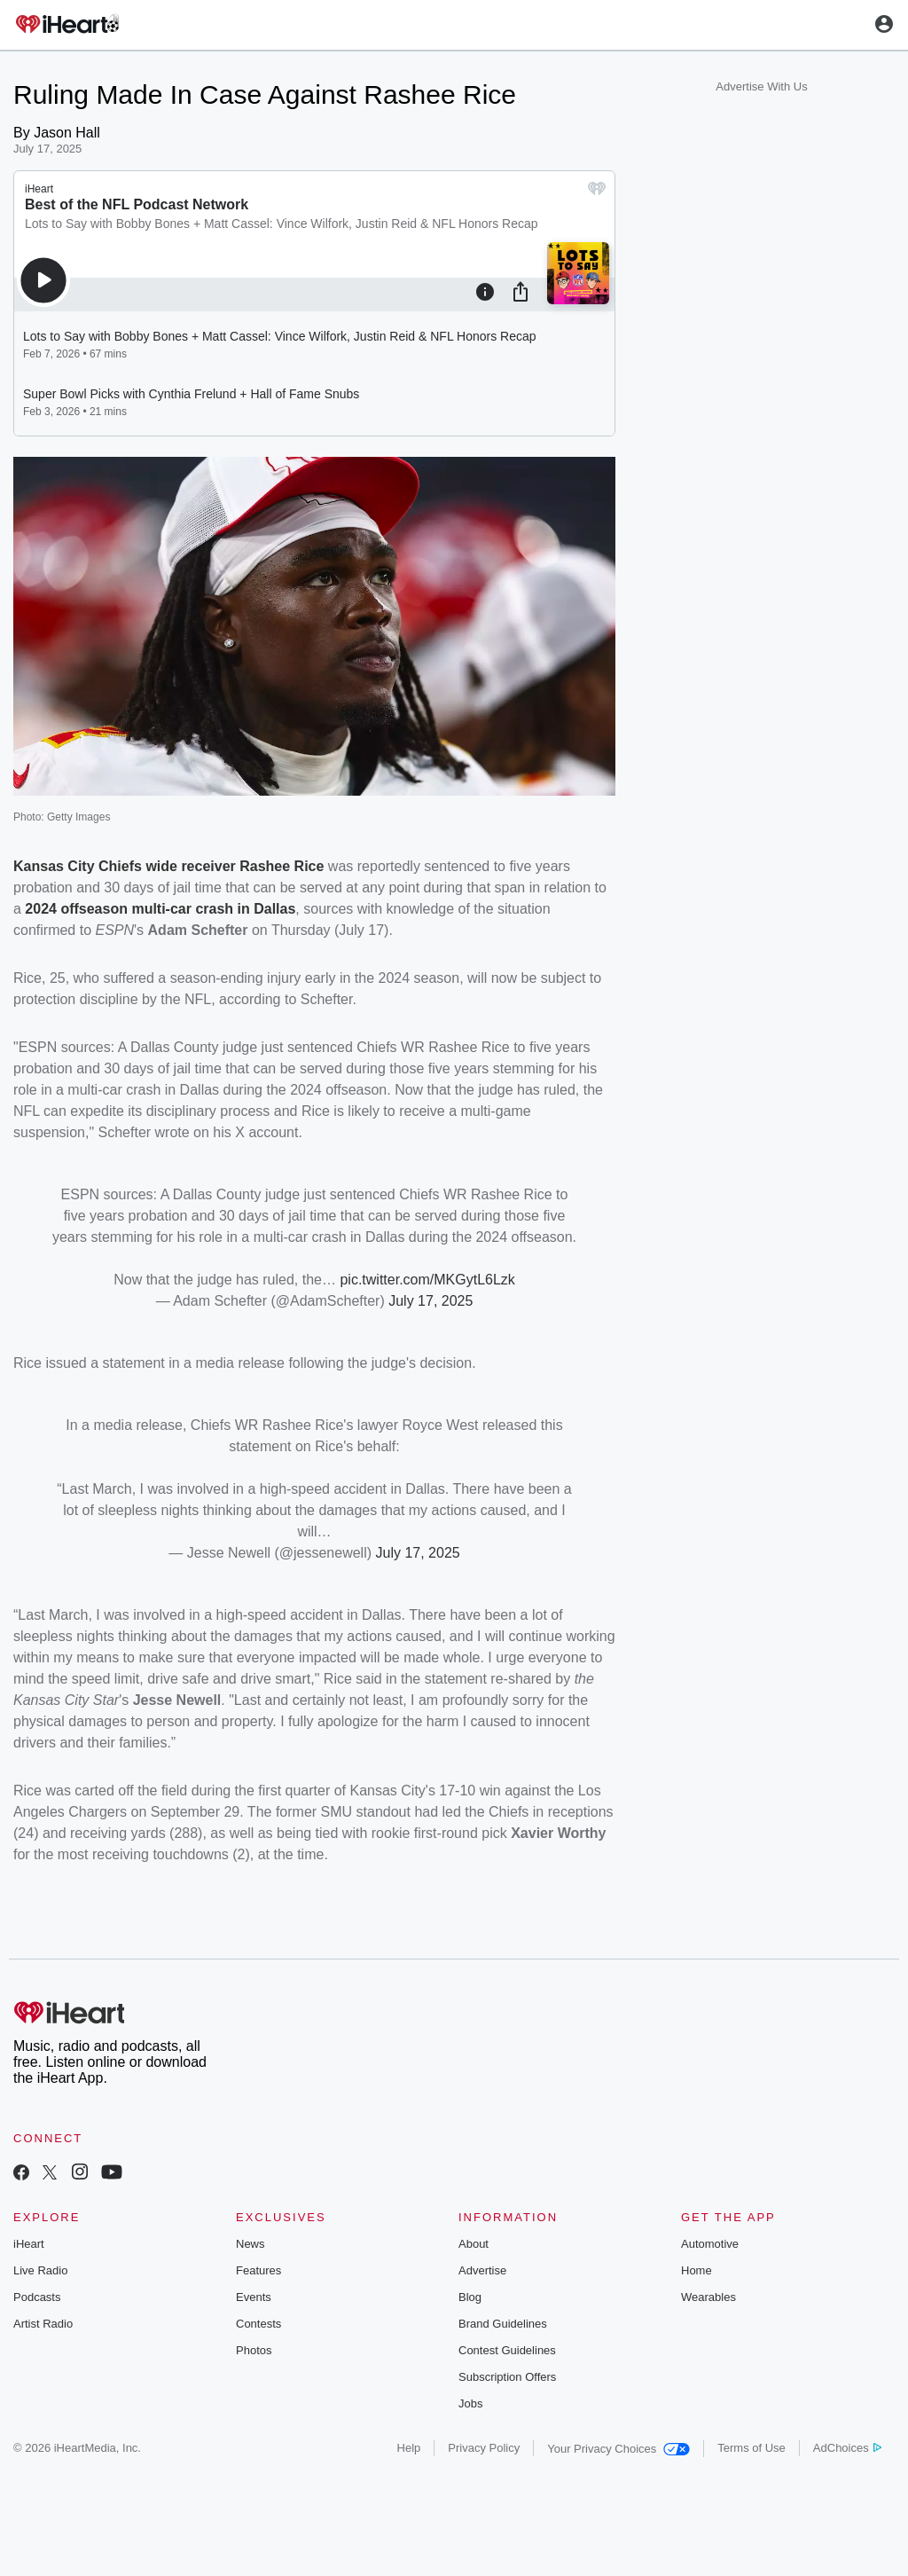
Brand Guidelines (502, 2323)
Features (258, 2270)
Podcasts (36, 2297)
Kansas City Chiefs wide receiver (126, 866)
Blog (469, 2297)
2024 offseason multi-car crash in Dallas (160, 908)
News (250, 2243)
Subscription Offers (507, 2377)
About (473, 2243)
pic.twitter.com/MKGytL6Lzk (427, 1279)
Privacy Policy (484, 2447)
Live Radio (40, 2270)
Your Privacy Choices (618, 2448)
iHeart (28, 2243)
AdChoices (847, 2447)
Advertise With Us (761, 86)
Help (409, 2447)
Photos (253, 2350)
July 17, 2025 (430, 1300)
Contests (258, 2323)
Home (696, 2270)
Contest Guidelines (507, 2350)
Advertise (482, 2270)
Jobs (470, 2403)
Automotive (710, 2243)
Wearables (708, 2297)
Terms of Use (751, 2447)
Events (253, 2297)
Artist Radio (43, 2323)
